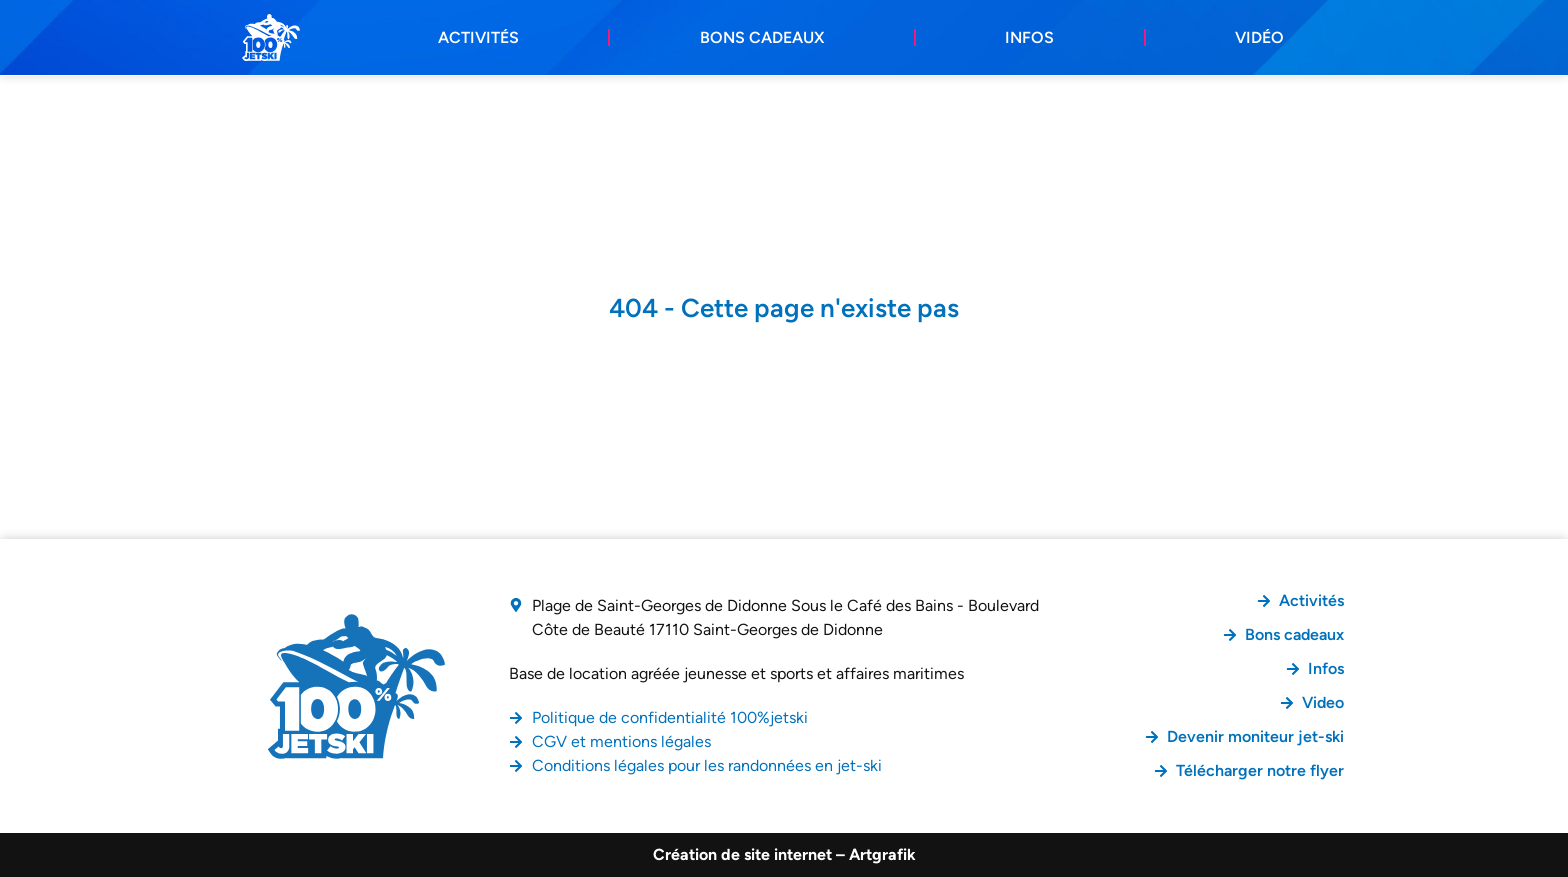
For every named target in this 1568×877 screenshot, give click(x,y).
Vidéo (1259, 37)
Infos (1029, 37)
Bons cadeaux (762, 37)
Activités (478, 37)
